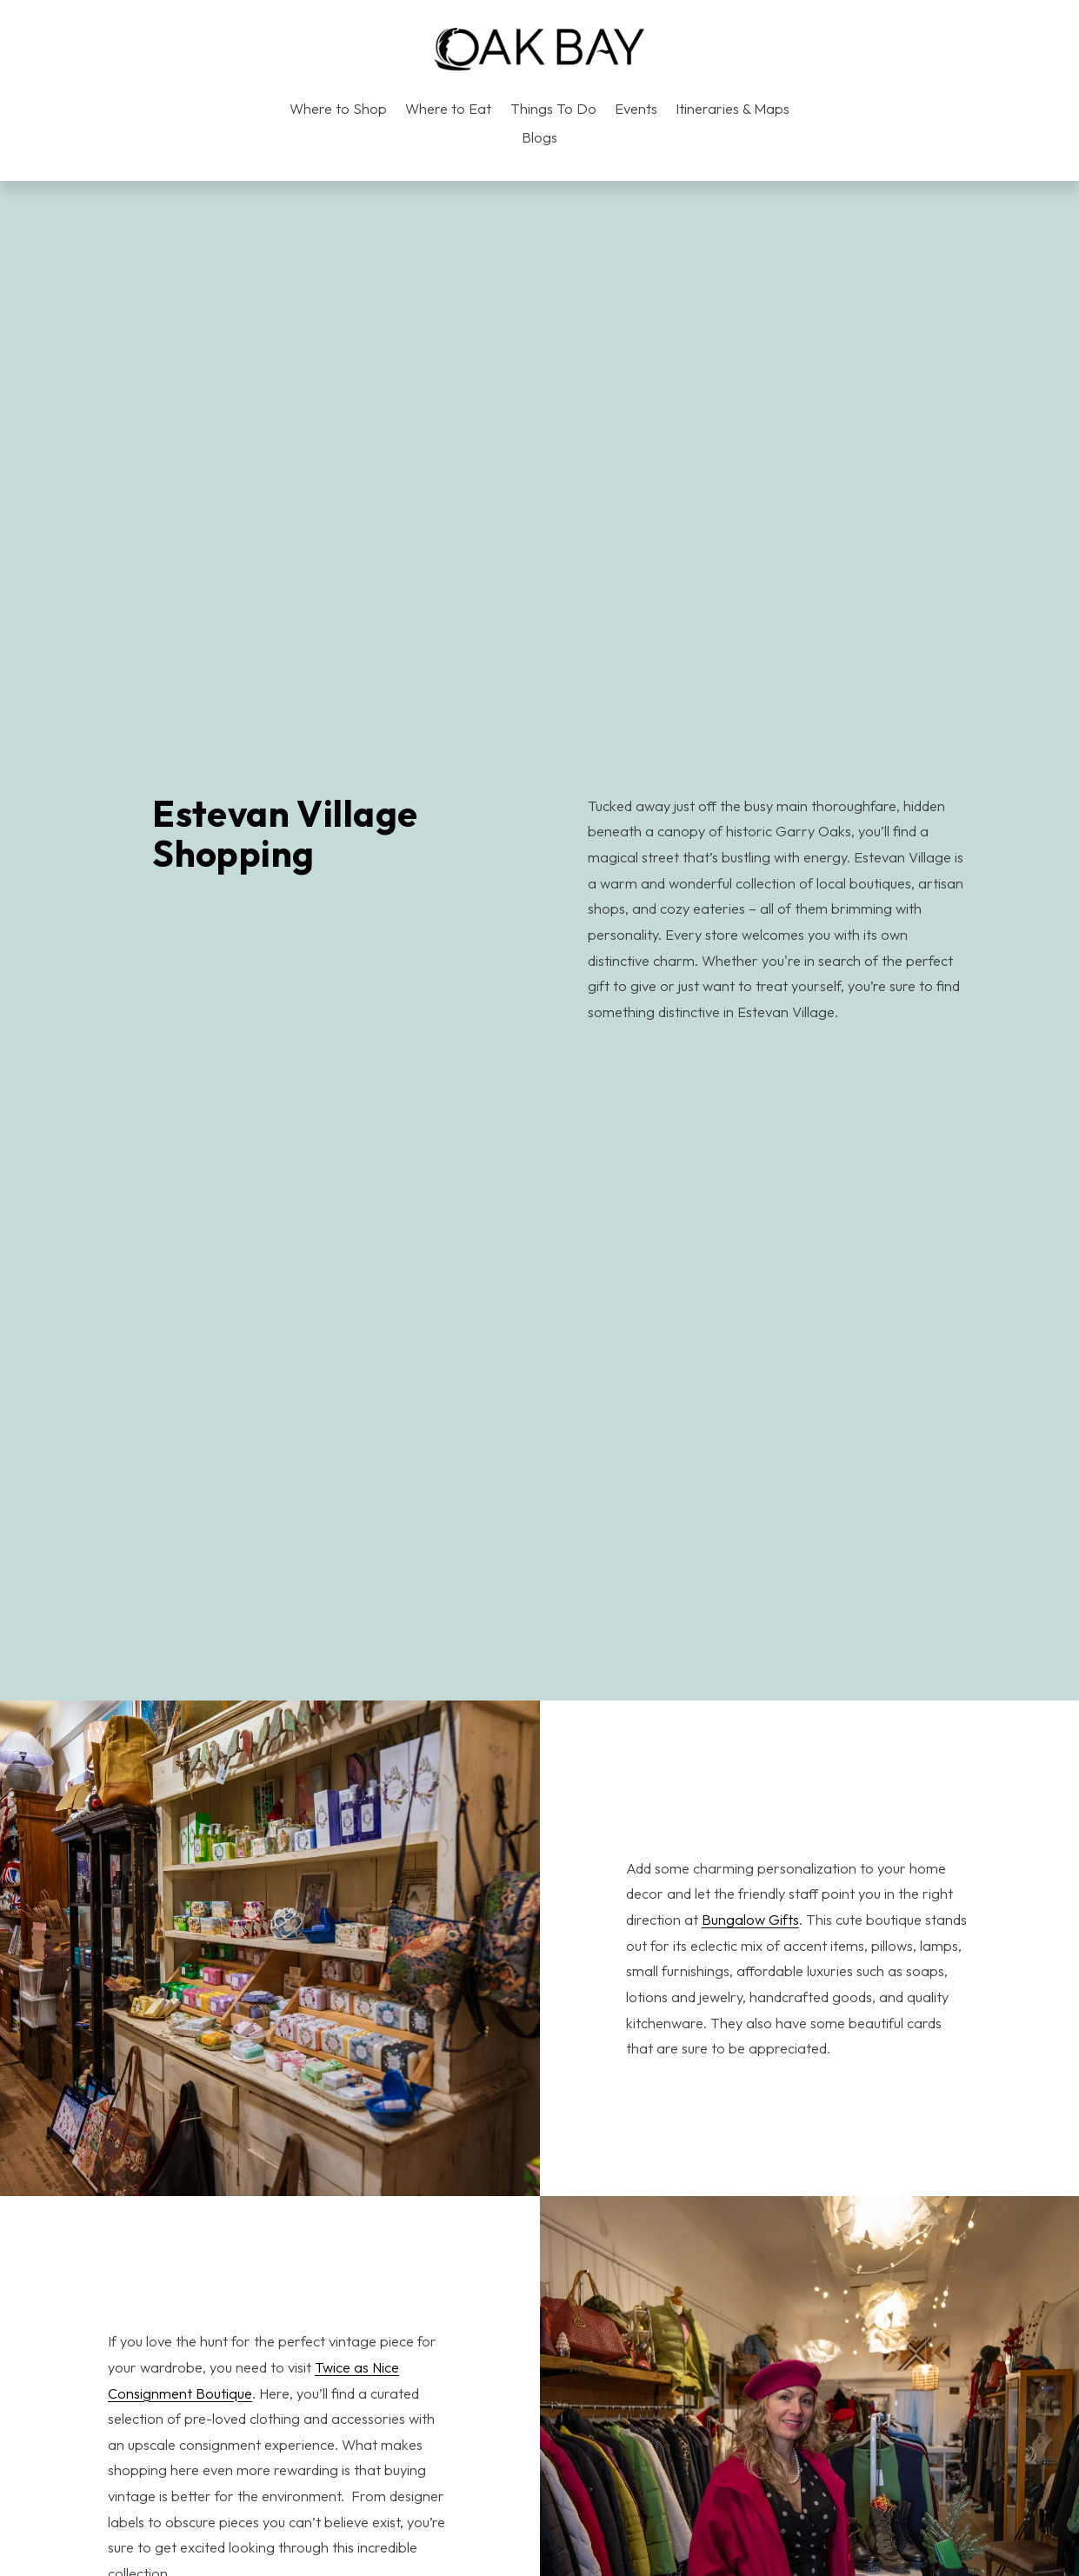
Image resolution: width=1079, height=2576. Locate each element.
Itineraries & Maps (732, 108)
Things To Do (553, 108)
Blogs (539, 137)
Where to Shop (338, 108)
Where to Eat (448, 108)
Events (636, 108)
